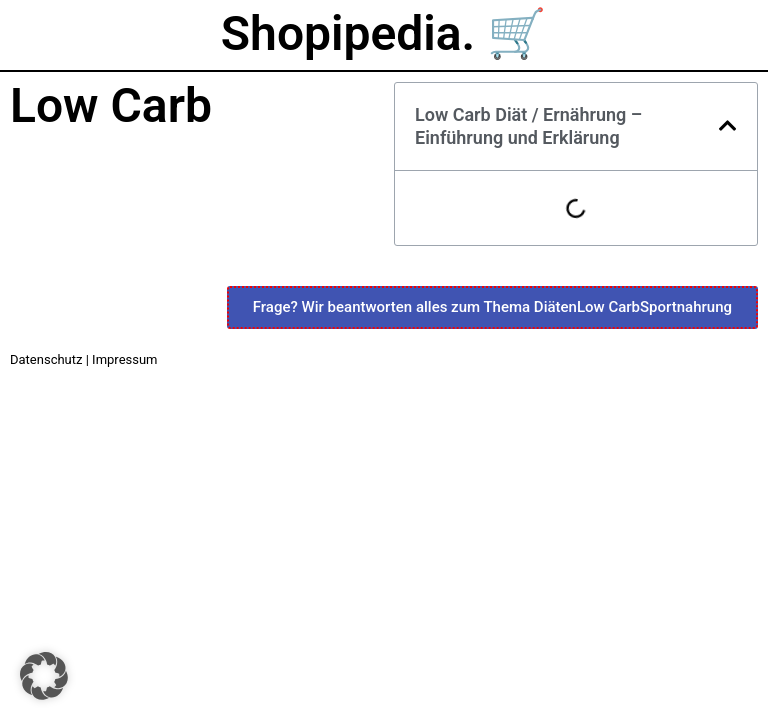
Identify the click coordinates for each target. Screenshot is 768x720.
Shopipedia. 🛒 (384, 33)
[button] (728, 126)
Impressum (124, 359)
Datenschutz (46, 359)
